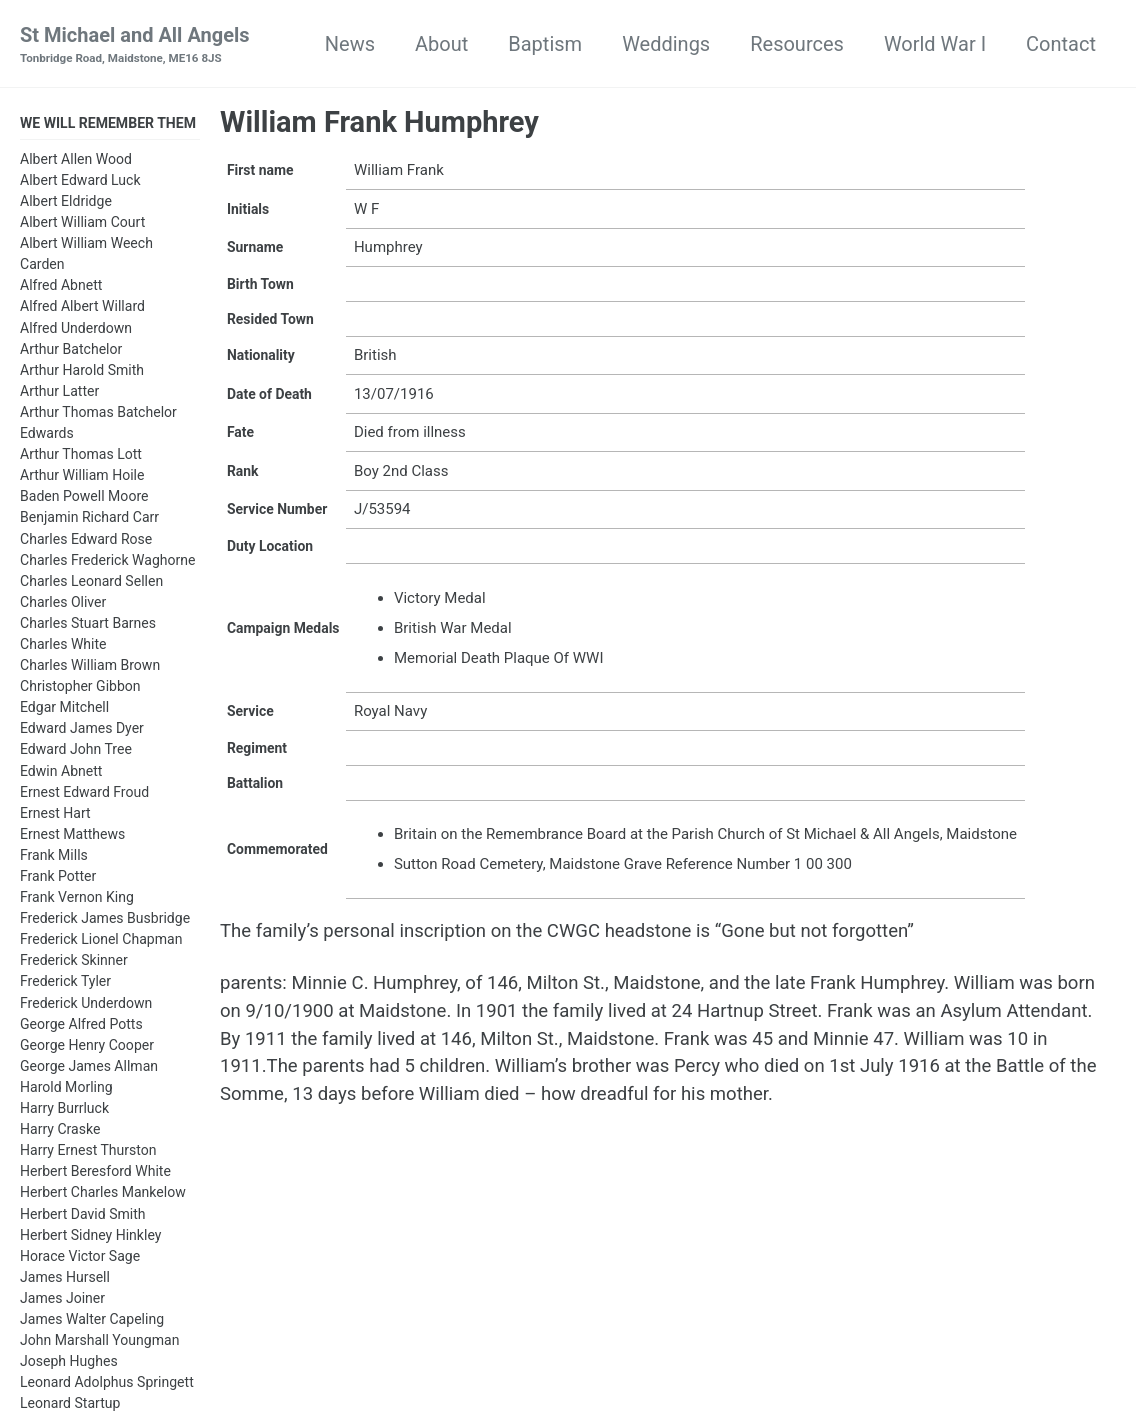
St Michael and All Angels (135, 46)
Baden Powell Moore (84, 499)
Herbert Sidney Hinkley (90, 1238)
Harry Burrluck (64, 1111)
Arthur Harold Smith (82, 373)
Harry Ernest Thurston (88, 1153)
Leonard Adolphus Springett (107, 1385)
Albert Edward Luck (80, 183)
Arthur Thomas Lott (81, 457)
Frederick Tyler (65, 985)
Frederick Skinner (74, 963)
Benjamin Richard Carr (89, 520)
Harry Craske (60, 1132)
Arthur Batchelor (71, 352)
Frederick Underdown (86, 1006)
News (350, 44)
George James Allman (89, 1069)
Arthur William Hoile (82, 478)
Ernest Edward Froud (84, 795)
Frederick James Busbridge (105, 921)
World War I (935, 44)
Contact (1061, 44)
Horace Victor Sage (80, 1259)
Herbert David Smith (83, 1217)
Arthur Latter (59, 394)
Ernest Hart (55, 816)
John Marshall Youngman (99, 1343)
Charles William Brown (90, 668)
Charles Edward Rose (86, 542)
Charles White (63, 647)
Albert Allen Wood (76, 162)
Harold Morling (66, 1090)
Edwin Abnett (61, 774)
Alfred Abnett (61, 288)
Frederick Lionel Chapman (101, 942)
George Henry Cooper (87, 1048)
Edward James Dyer (82, 731)
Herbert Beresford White (95, 1174)
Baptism (545, 44)
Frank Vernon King (77, 900)
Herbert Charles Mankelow (103, 1195)
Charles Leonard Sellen (91, 584)
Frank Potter (58, 879)
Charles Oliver (63, 605)
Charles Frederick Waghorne (108, 563)
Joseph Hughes (69, 1364)
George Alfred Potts (81, 1027)
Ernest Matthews (72, 837)
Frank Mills (54, 858)
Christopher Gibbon (80, 689)
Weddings (666, 44)
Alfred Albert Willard (82, 310)
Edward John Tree (76, 752)
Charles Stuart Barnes (88, 626)
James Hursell (65, 1280)
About (441, 44)
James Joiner (62, 1301)
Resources (797, 44)
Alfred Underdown (76, 331)
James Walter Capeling (92, 1322)
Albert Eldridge (66, 204)
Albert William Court (82, 225)
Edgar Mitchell (64, 710)
